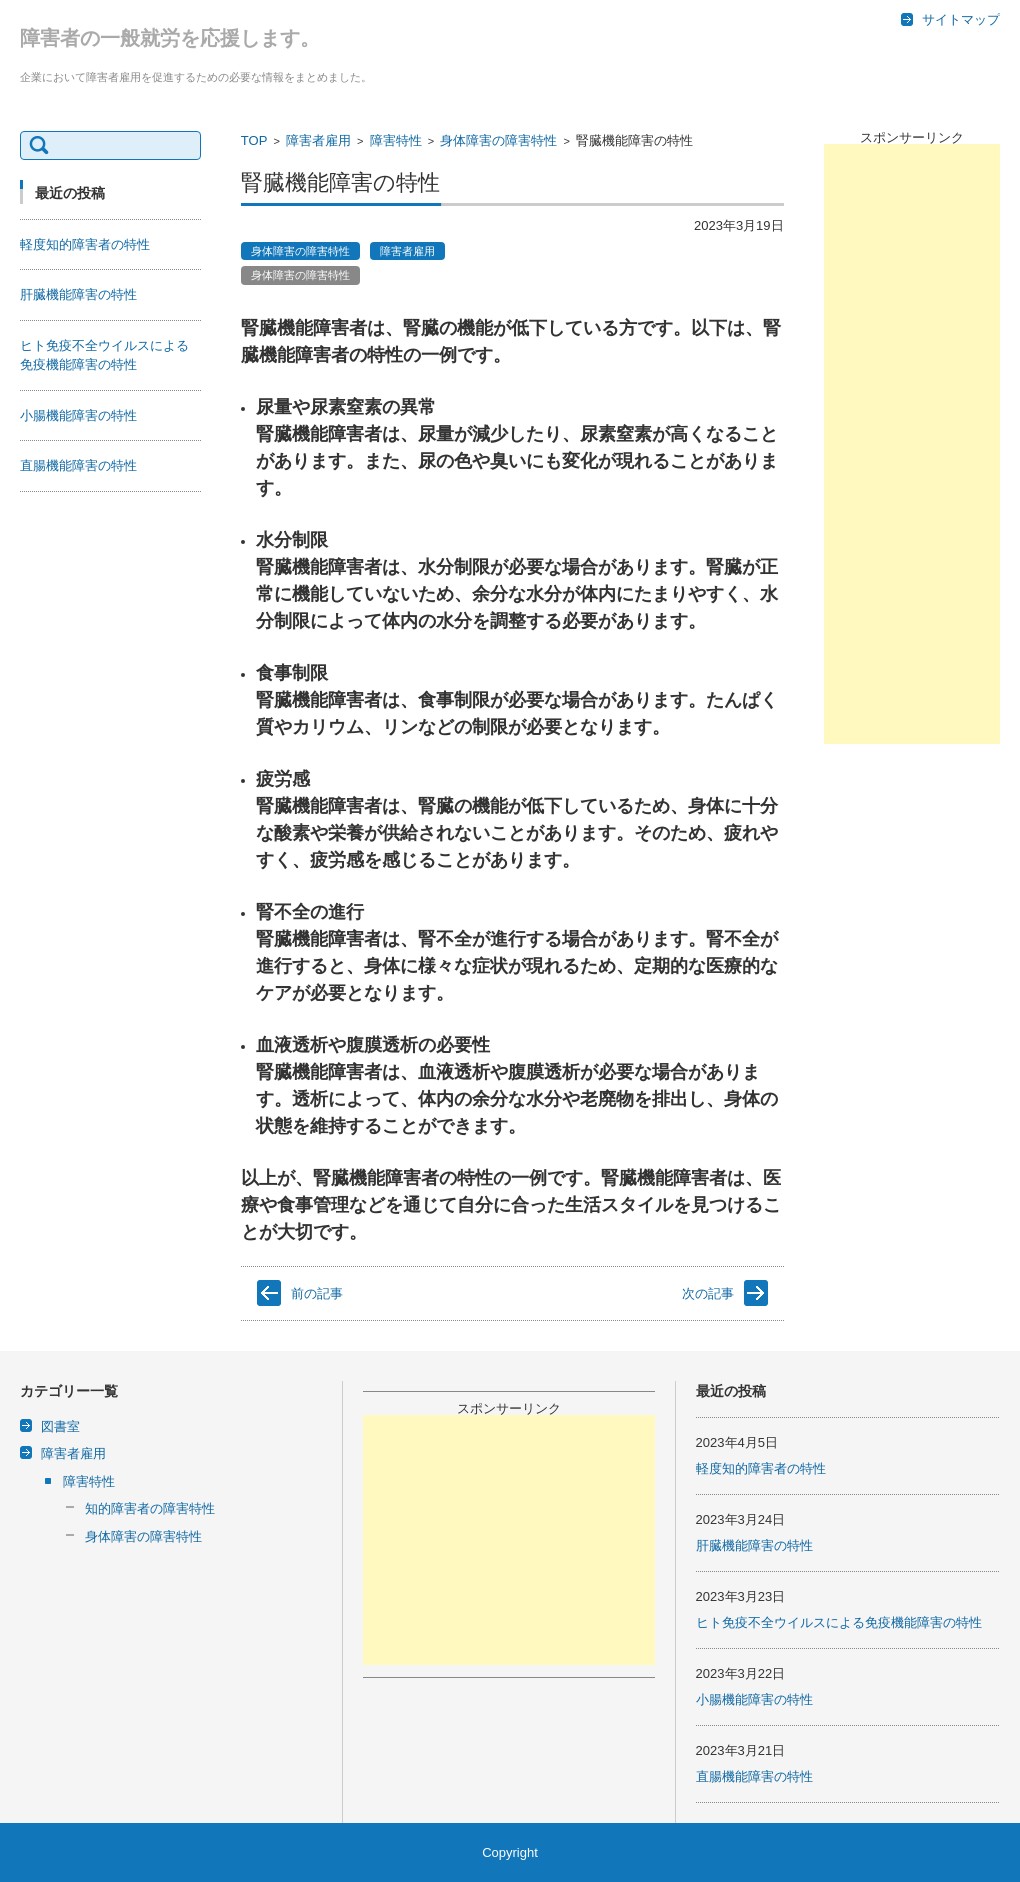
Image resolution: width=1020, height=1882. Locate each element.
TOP (254, 140)
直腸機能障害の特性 (78, 465)
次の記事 (708, 1293)
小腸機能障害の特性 (78, 415)
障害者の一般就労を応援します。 (170, 38)
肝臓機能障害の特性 (78, 294)
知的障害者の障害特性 (150, 1508)
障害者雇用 (318, 140)
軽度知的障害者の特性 (85, 244)
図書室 (60, 1426)
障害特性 (396, 140)
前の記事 (317, 1293)
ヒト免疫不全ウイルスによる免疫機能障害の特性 (839, 1622)
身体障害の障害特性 (498, 140)
